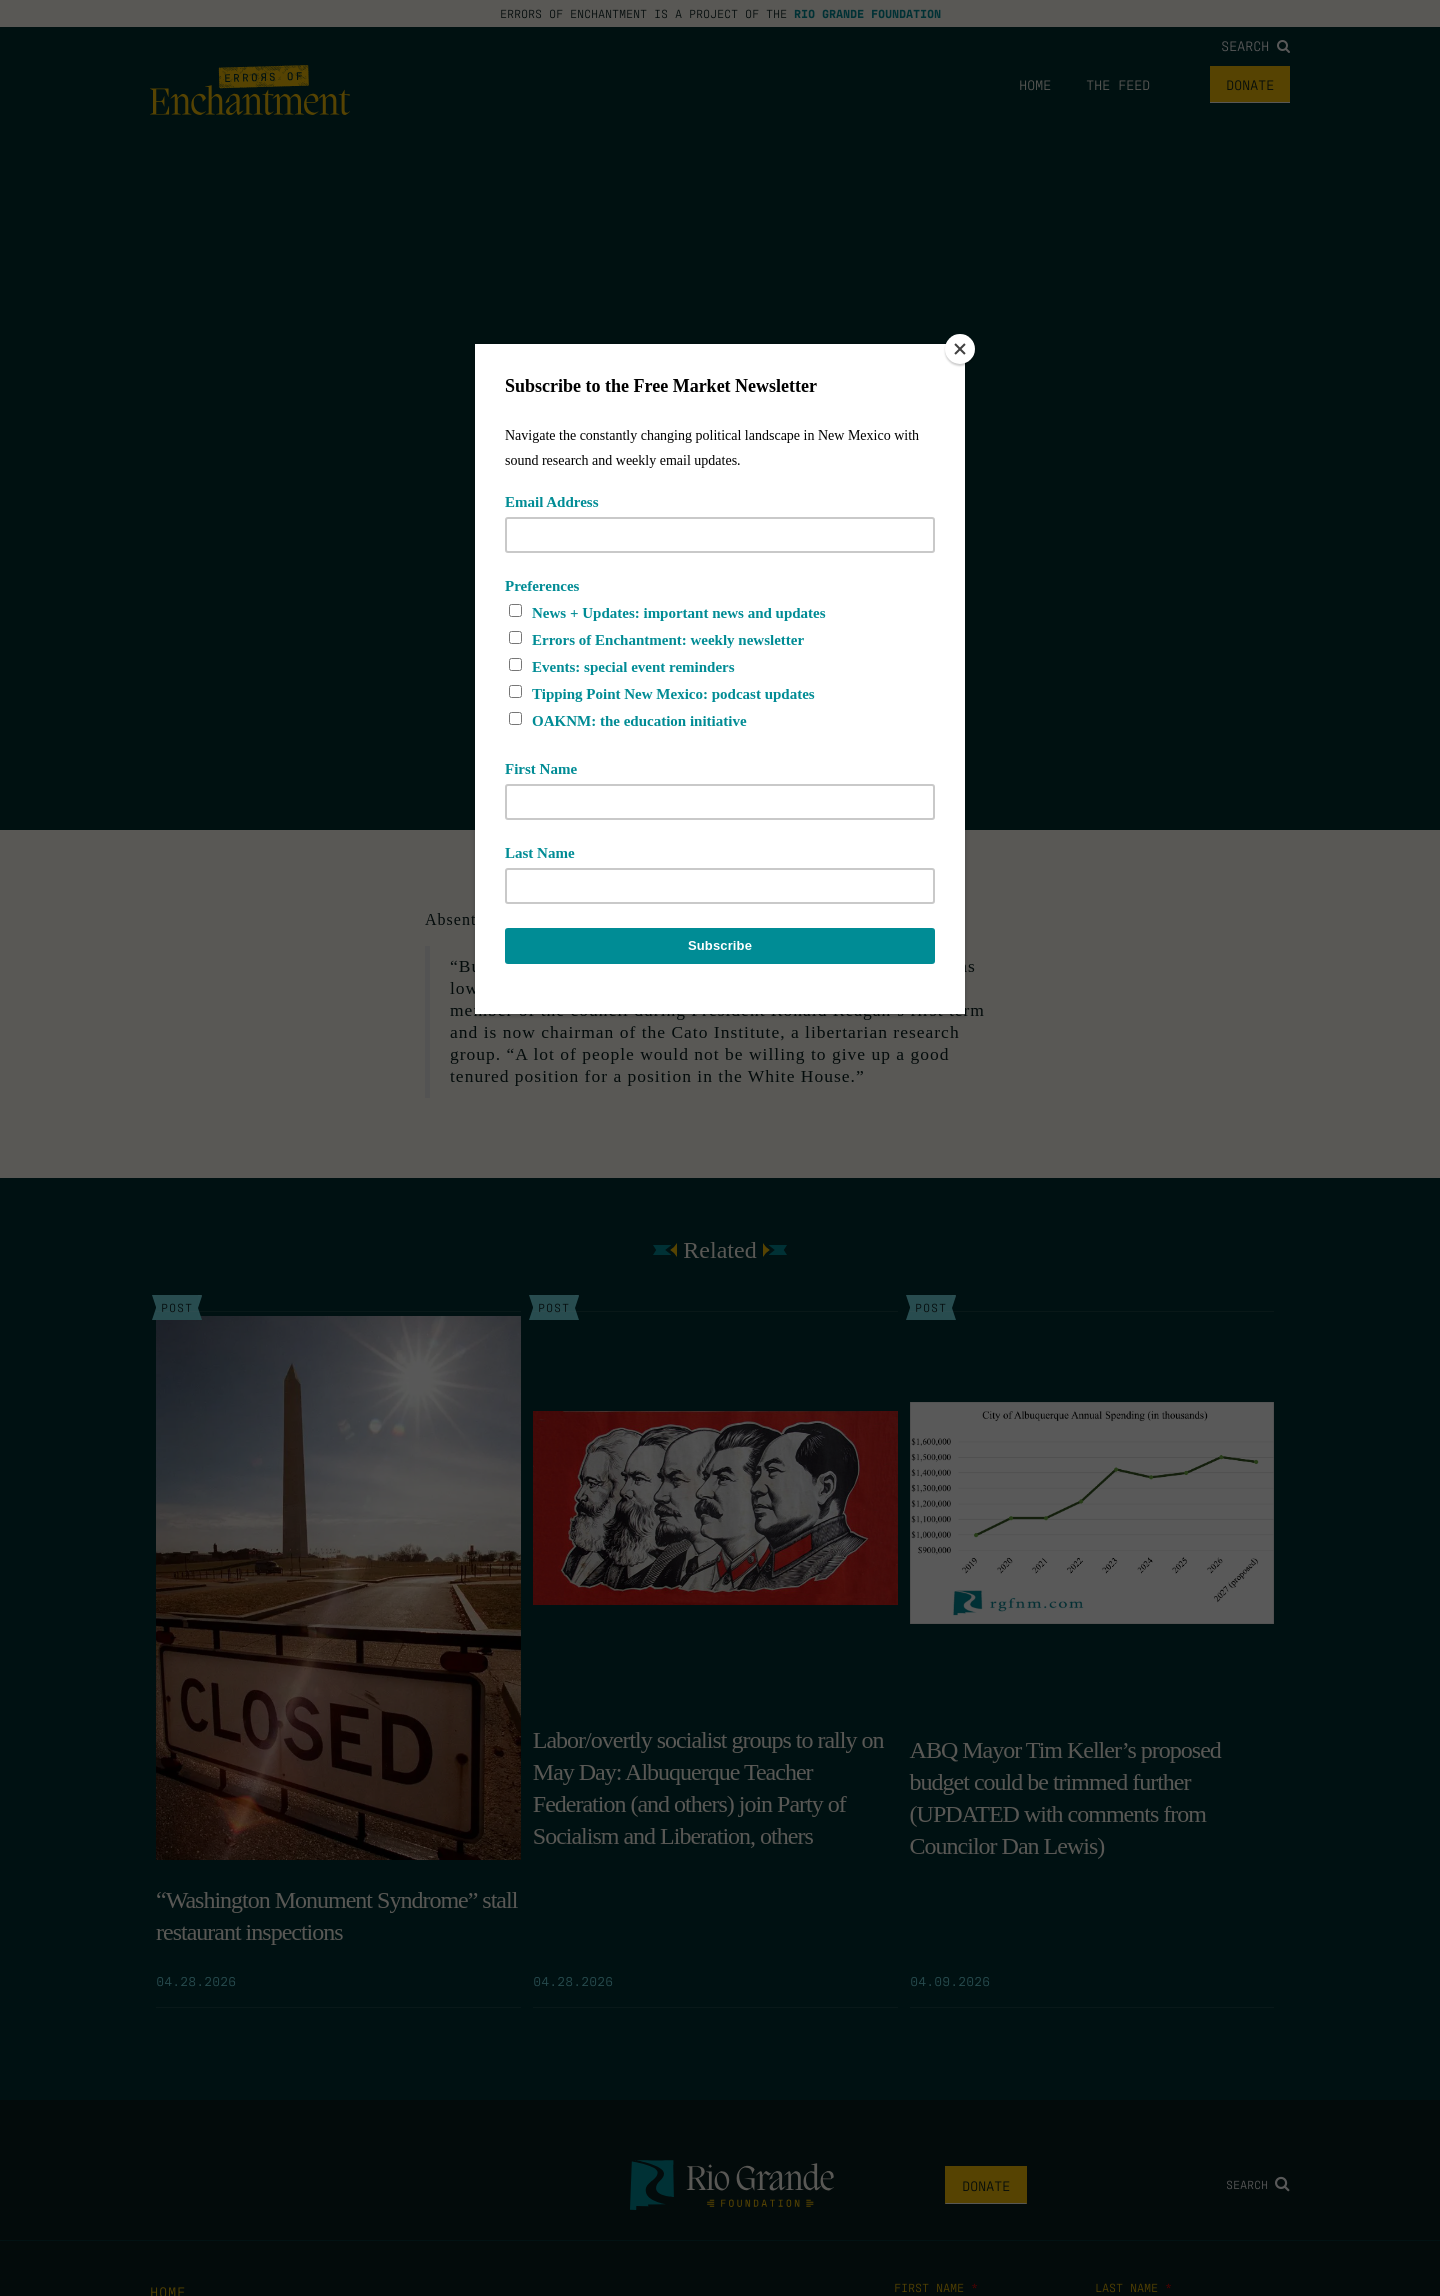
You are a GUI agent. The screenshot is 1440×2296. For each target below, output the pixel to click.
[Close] (960, 349)
